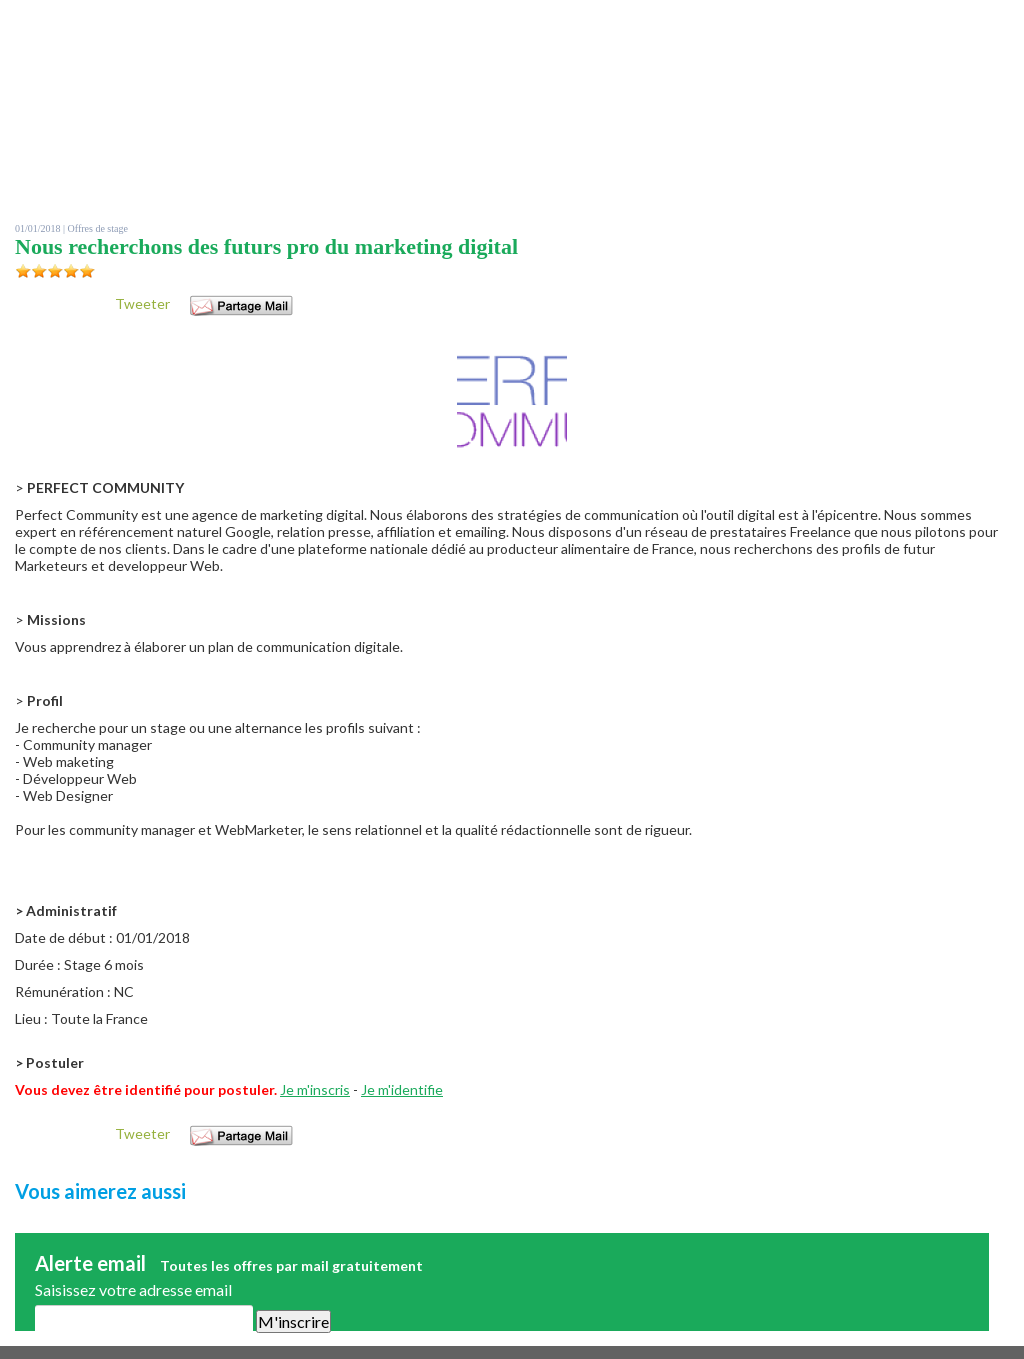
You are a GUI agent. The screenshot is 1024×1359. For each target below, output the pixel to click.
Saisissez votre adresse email (133, 1289)
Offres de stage (98, 228)
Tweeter (142, 303)
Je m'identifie (402, 1089)
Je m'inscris (315, 1089)
